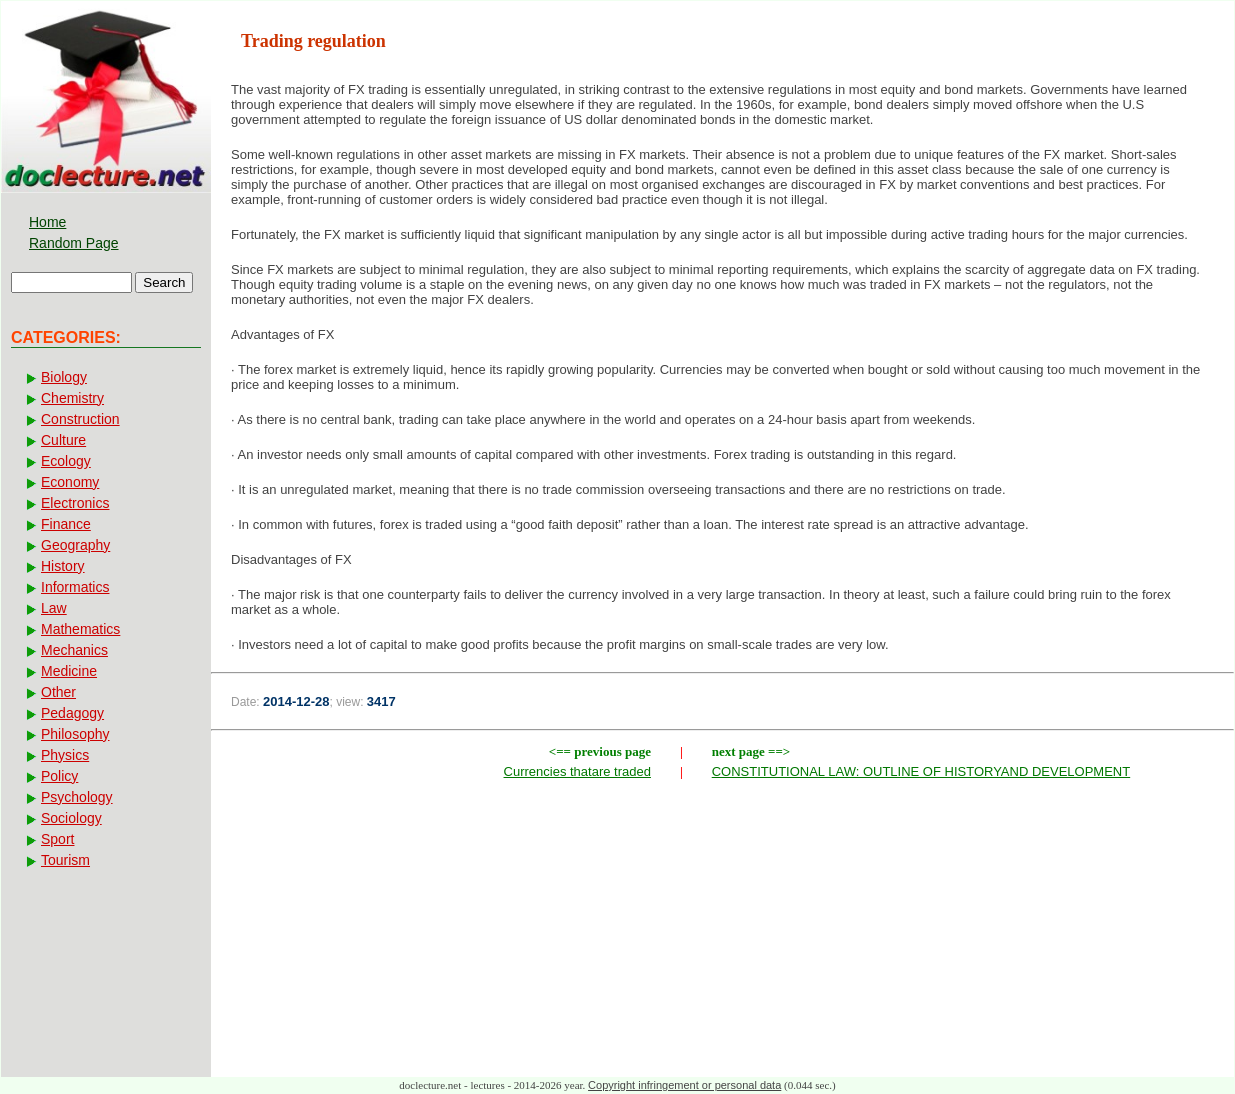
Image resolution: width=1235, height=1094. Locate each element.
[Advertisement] (723, 933)
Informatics (75, 587)
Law (54, 608)
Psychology (77, 797)
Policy (59, 776)
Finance (66, 524)
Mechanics (74, 650)
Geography (75, 545)
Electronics (75, 503)
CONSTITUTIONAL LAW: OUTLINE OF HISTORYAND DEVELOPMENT (921, 771)
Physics (65, 755)
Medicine (69, 671)
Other (58, 692)
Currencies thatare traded (577, 771)
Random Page (74, 243)
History (63, 566)
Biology (64, 377)
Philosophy (75, 734)
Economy (70, 482)
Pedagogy (72, 713)
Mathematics (80, 629)
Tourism (65, 860)
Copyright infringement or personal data (684, 1085)
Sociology (71, 818)
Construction (80, 419)
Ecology (66, 461)
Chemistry (72, 398)
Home (47, 222)
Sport (57, 839)
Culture (63, 440)
